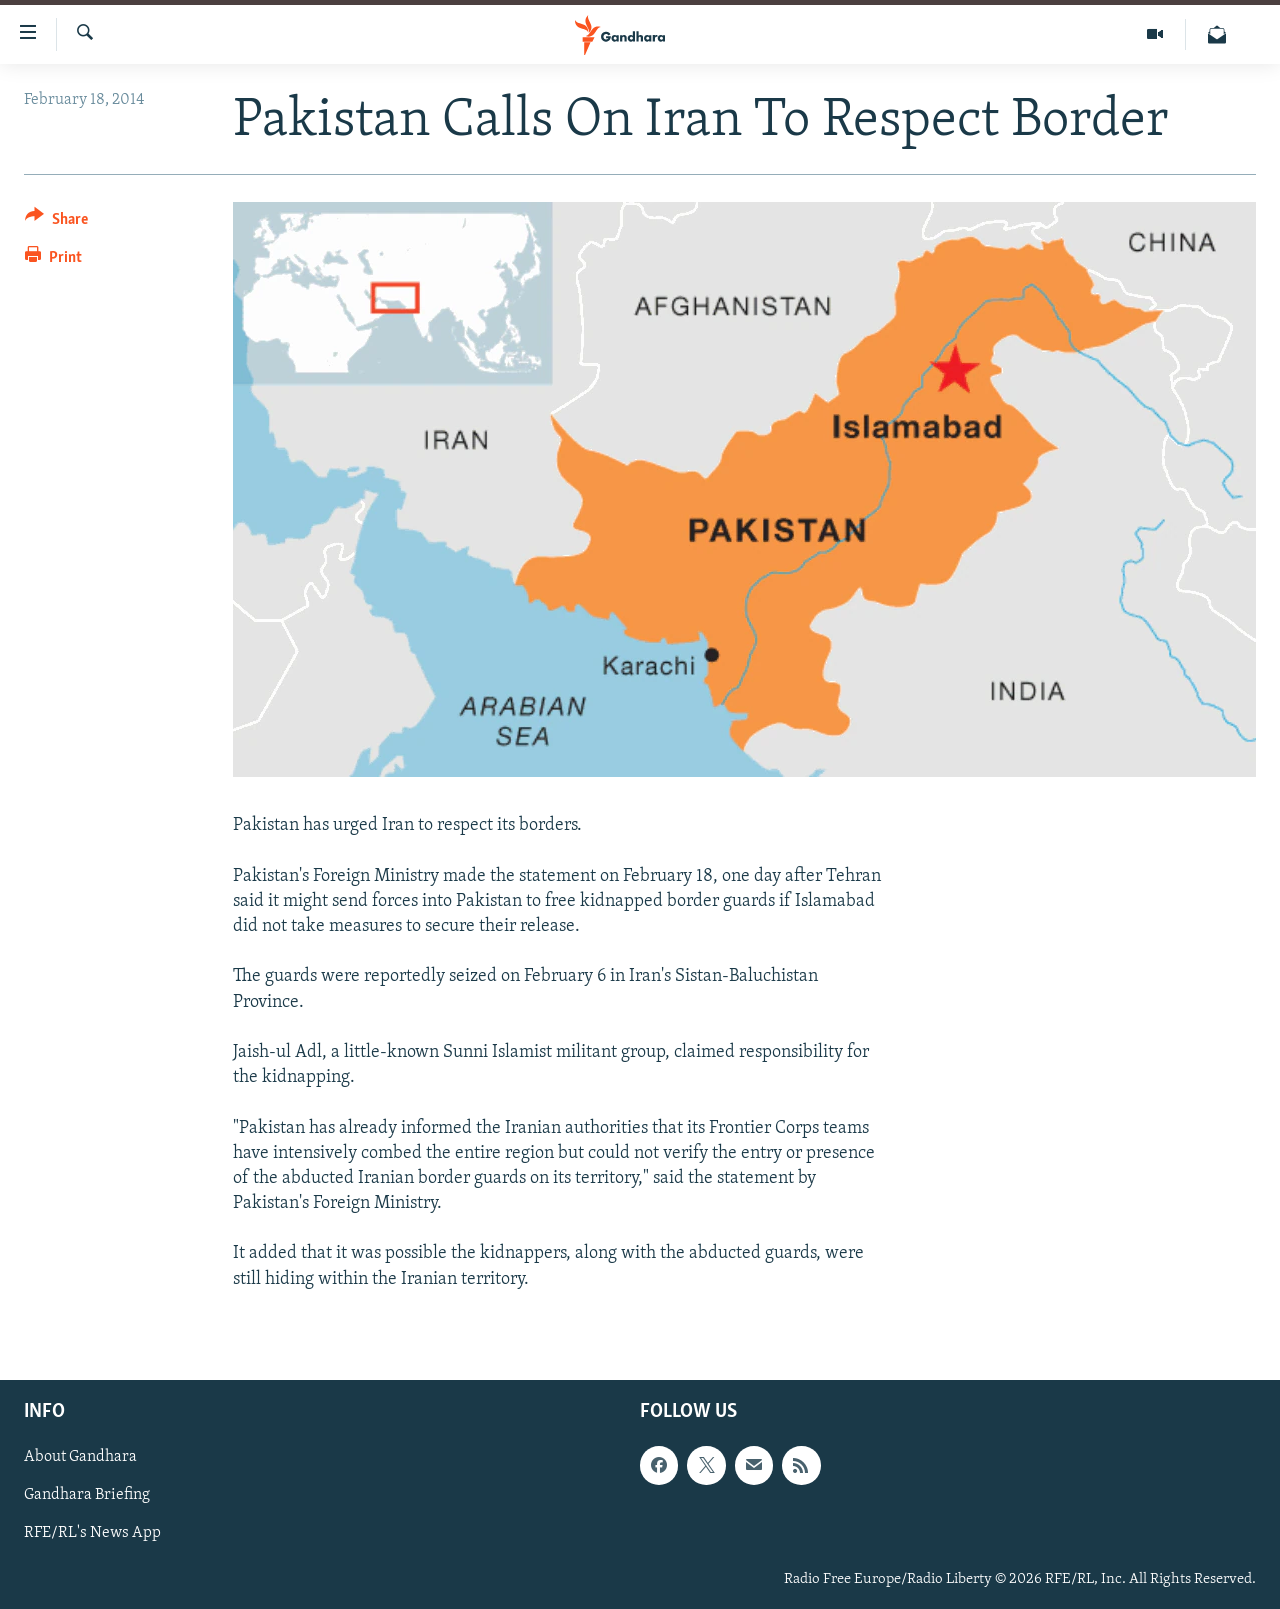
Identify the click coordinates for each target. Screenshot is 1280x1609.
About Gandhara (80, 1457)
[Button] (56, 222)
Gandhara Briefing (87, 1495)
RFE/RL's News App (92, 1533)
